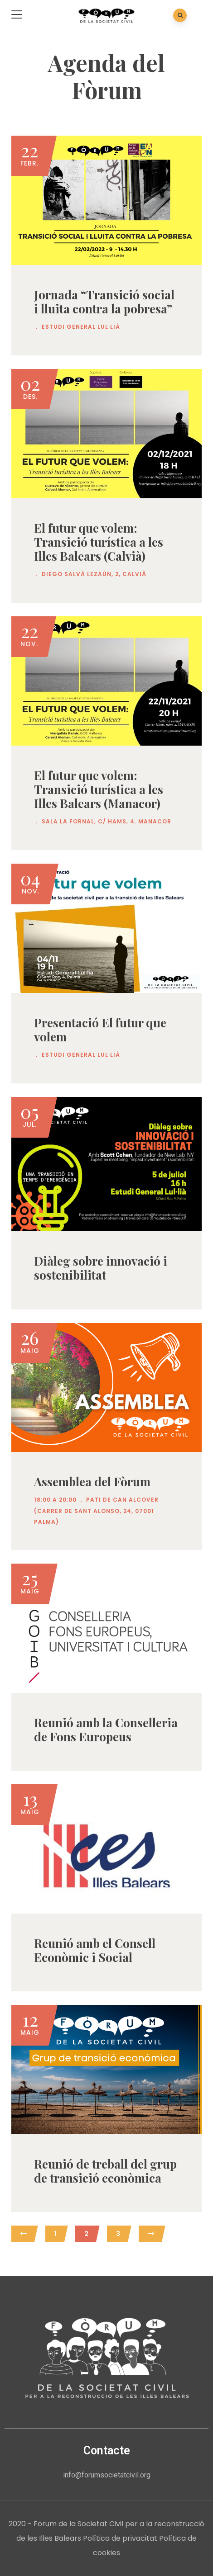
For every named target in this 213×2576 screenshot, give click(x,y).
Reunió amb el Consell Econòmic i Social (94, 1950)
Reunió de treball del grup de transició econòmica (105, 2171)
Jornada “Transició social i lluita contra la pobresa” (104, 302)
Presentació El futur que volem (100, 1030)
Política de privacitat (120, 2538)
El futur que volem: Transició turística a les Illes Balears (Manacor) (98, 789)
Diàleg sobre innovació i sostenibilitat (100, 1268)
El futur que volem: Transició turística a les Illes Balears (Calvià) (98, 542)
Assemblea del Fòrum (92, 1481)
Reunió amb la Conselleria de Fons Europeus (106, 1729)
